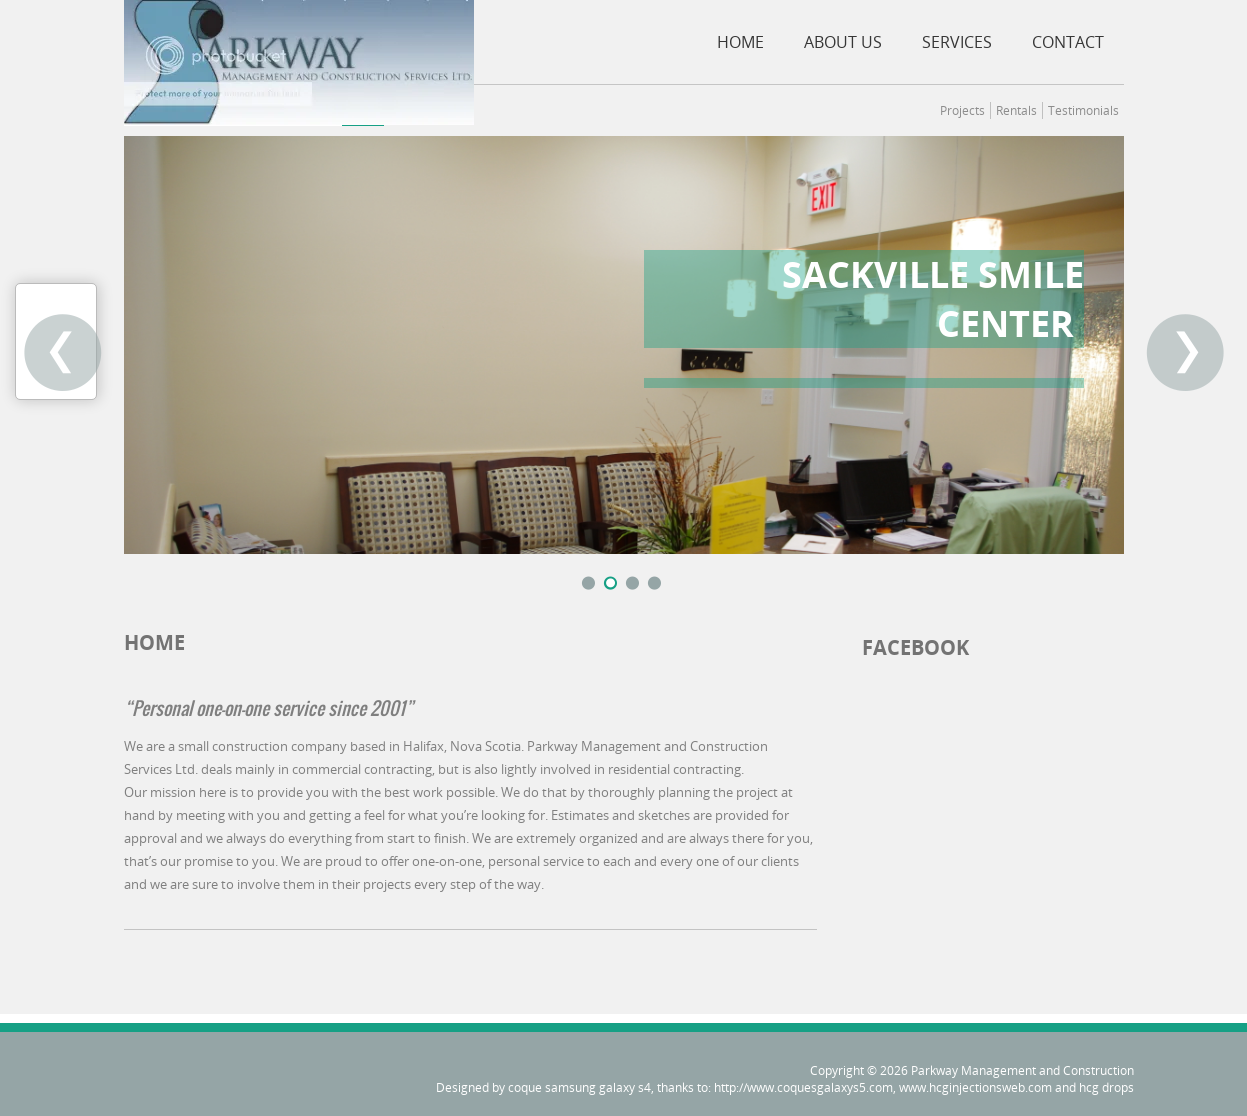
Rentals (1016, 110)
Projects (962, 110)
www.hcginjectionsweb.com (975, 1087)
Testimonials (1083, 110)
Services (957, 42)
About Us (843, 42)
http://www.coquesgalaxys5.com (803, 1087)
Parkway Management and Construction (1022, 1070)
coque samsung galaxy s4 (579, 1087)
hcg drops (1106, 1087)
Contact (1068, 42)
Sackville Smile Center (933, 299)
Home (740, 42)
